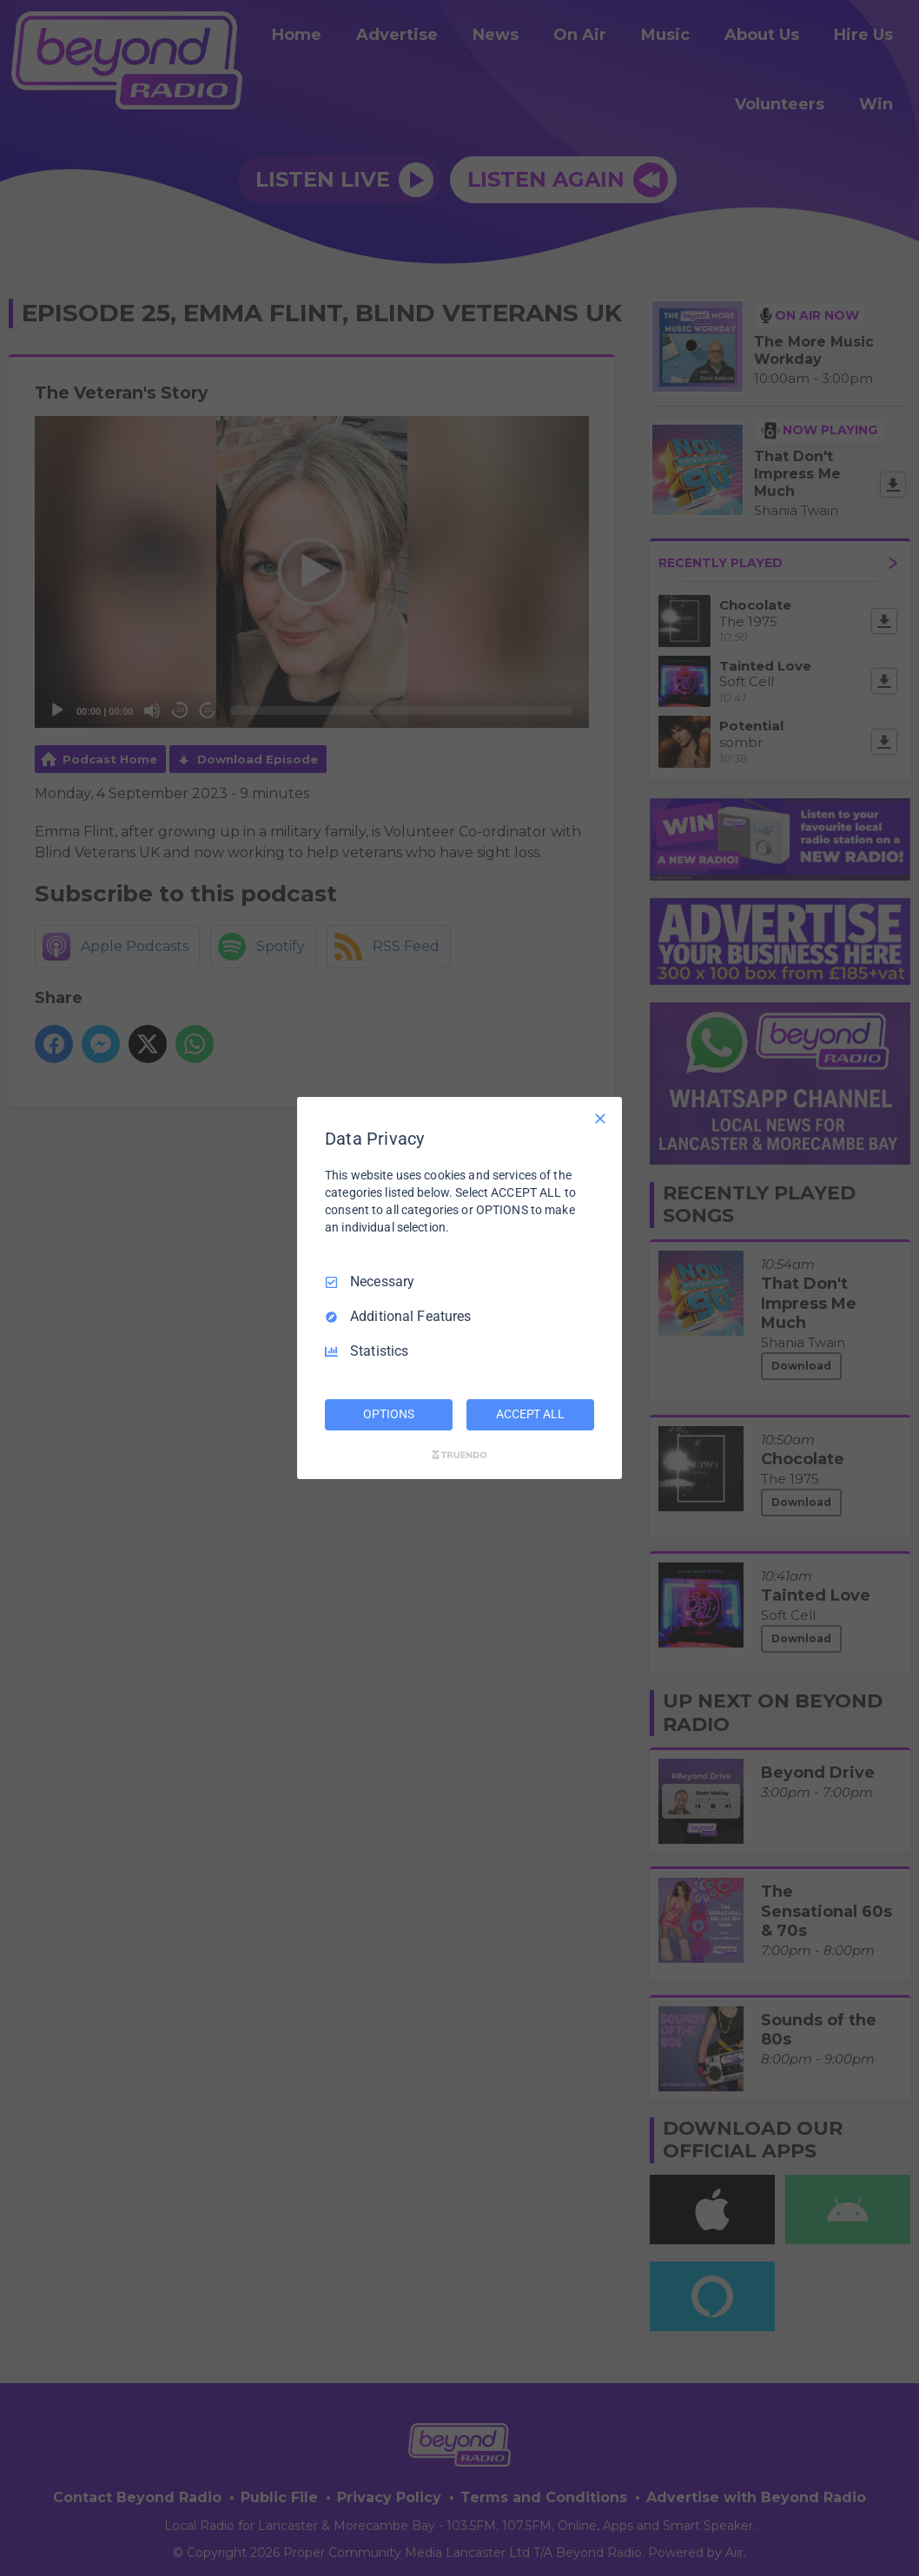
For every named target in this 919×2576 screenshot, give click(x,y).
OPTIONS (388, 1414)
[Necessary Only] (600, 1118)
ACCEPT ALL (530, 1414)
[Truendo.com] (459, 1455)
